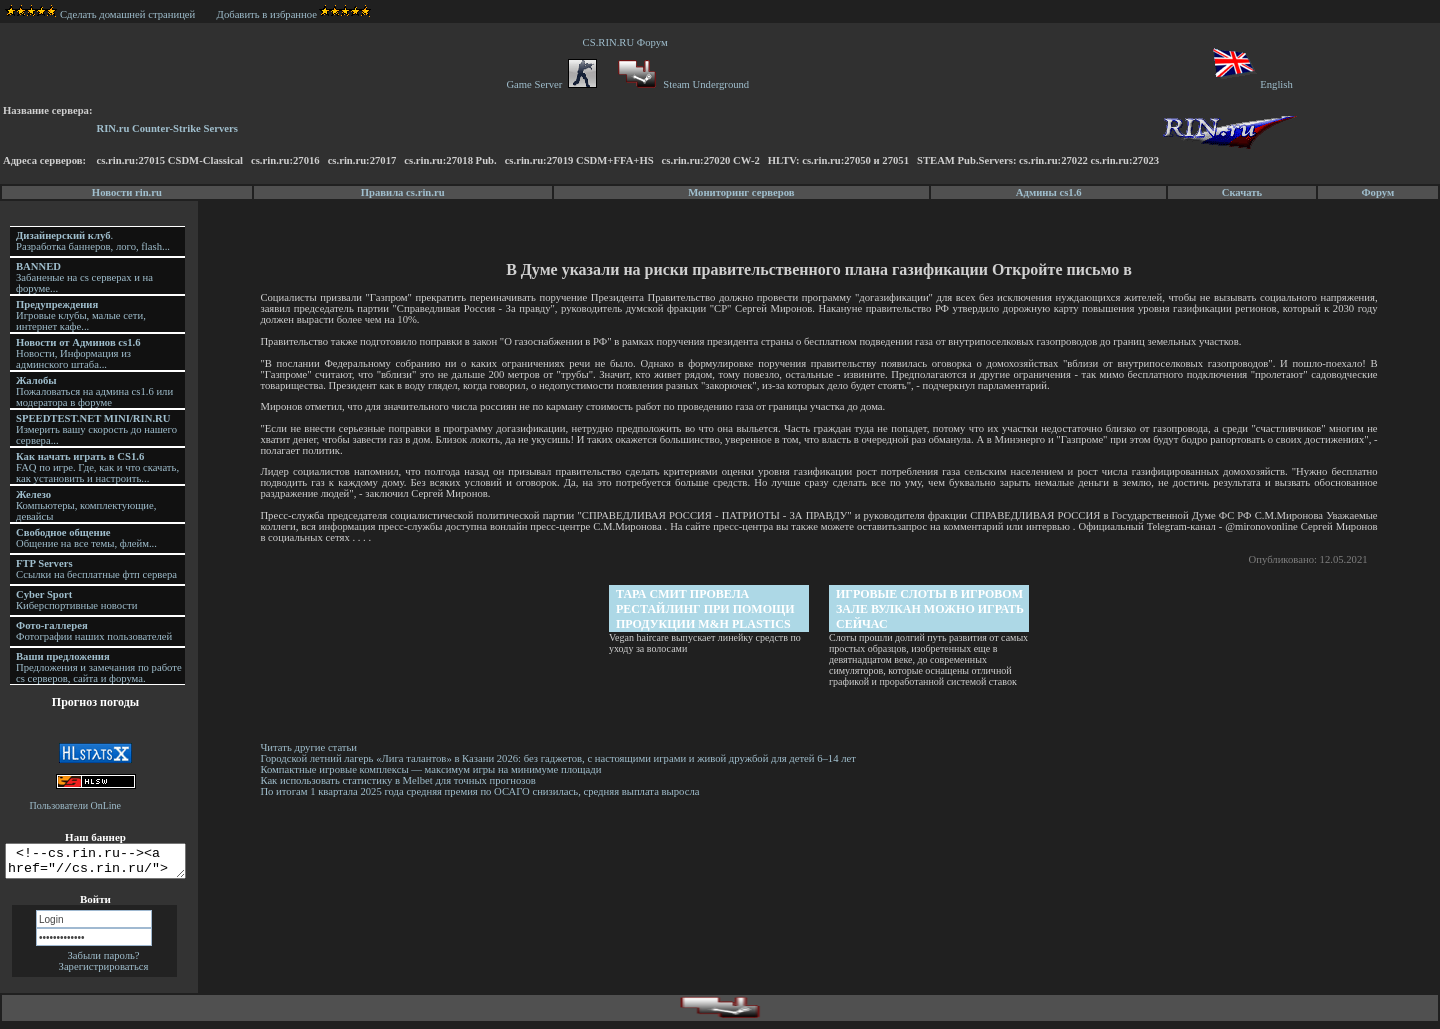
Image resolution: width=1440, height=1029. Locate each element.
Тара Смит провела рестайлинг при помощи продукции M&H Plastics (707, 609)
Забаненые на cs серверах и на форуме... (84, 277)
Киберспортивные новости (76, 600)
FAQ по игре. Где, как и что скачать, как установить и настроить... (97, 467)
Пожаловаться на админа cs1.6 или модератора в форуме (94, 391)
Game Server (551, 84)
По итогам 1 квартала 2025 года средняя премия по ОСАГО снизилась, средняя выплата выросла (482, 791)
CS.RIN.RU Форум (628, 42)
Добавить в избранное (267, 14)
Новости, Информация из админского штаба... (78, 353)
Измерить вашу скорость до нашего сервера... (96, 429)
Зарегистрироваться (104, 972)
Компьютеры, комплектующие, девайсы (86, 505)
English (1251, 84)
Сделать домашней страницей (100, 14)
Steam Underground (681, 84)
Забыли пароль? (103, 961)
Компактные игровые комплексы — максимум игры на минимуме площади (433, 769)
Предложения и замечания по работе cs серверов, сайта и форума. (99, 667)
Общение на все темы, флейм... (86, 538)
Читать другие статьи (311, 747)
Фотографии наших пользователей (94, 631)
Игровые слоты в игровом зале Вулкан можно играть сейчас (932, 609)
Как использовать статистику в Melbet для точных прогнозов (400, 780)
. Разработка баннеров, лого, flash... (93, 241)
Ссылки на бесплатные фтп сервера (96, 569)
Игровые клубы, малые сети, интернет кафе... (81, 315)
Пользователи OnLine (76, 805)
